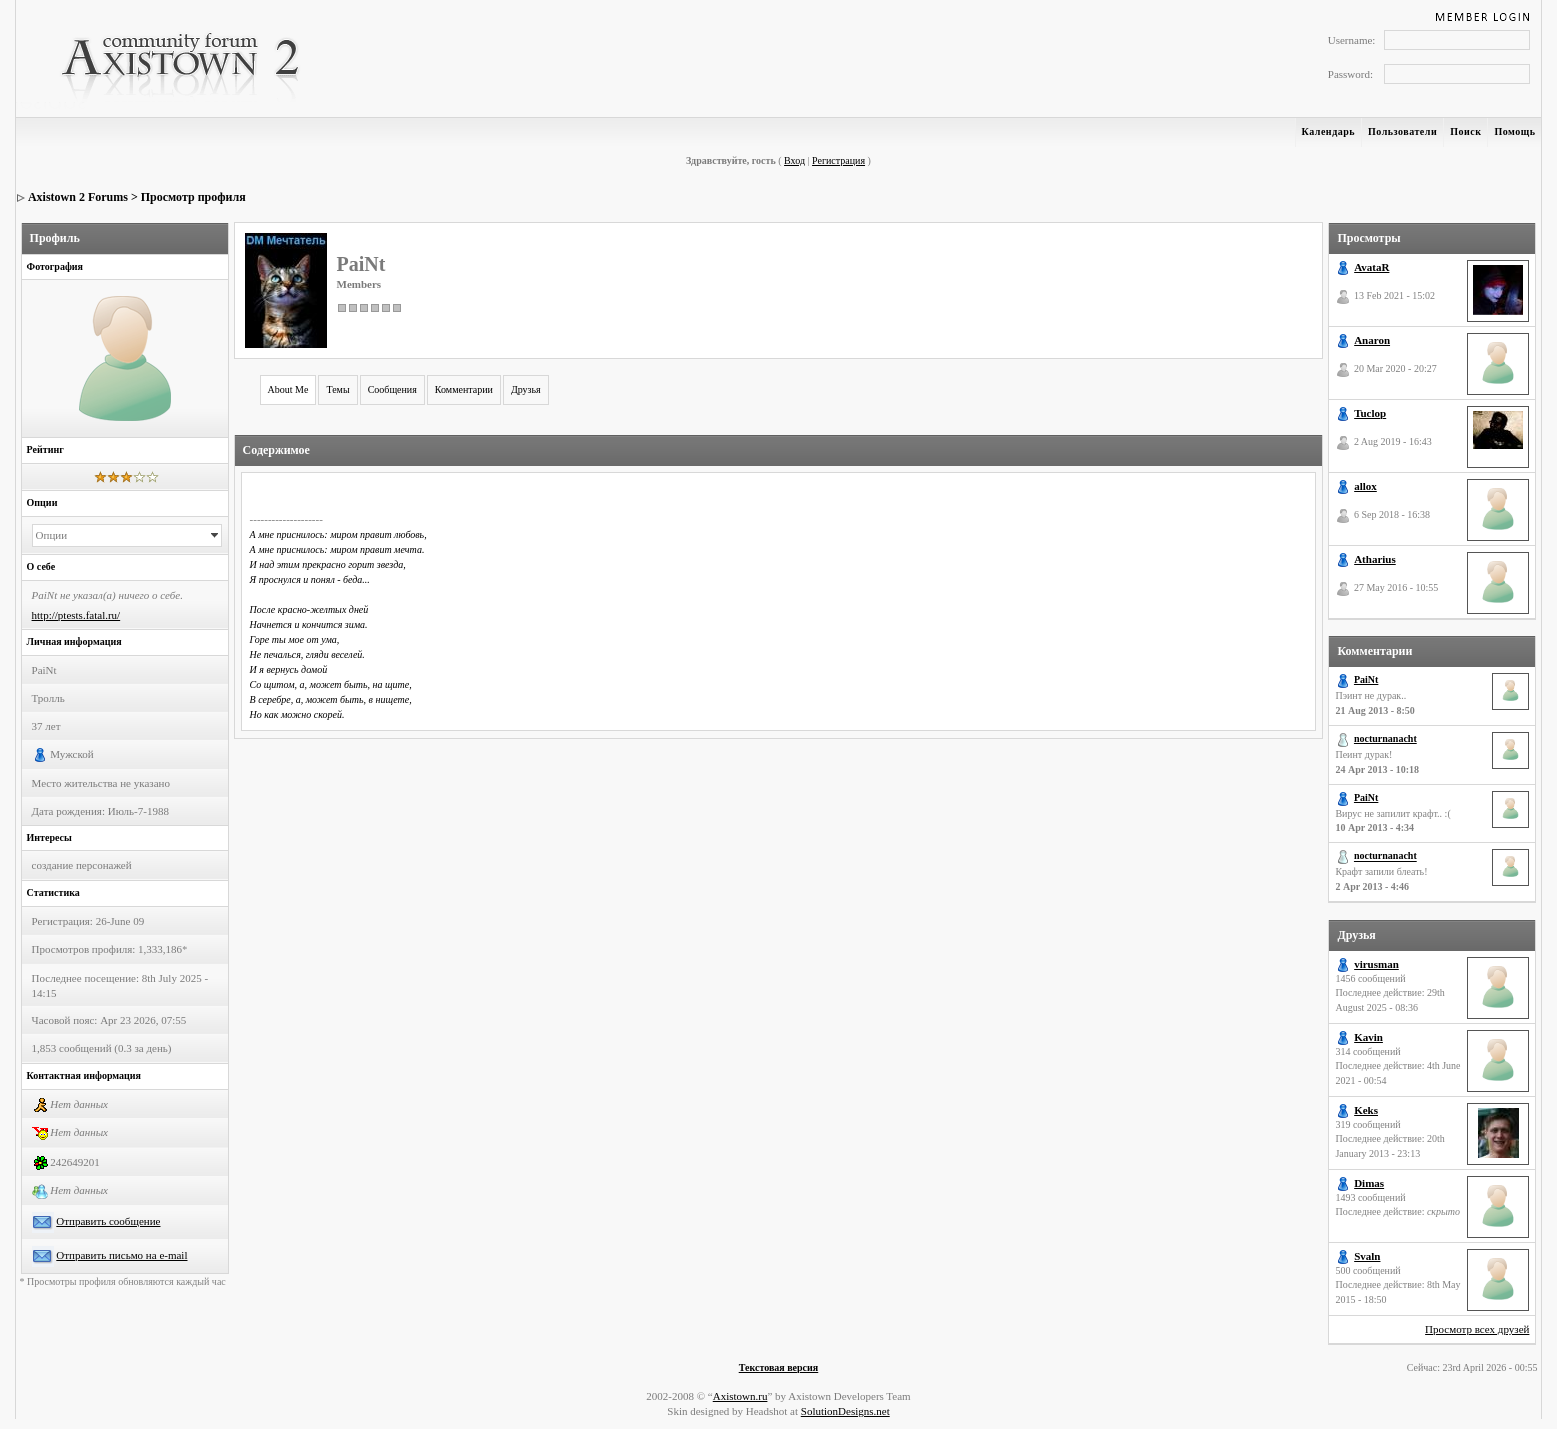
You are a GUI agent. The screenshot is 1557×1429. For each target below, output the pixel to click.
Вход (794, 160)
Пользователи (1402, 131)
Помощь (1514, 131)
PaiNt (1366, 679)
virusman (1376, 964)
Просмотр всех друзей (1477, 1329)
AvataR (1371, 267)
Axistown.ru (740, 1396)
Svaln (1367, 1256)
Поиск (1465, 131)
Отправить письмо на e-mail (121, 1255)
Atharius (1375, 559)
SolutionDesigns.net (845, 1411)
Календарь (1328, 131)
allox (1365, 486)
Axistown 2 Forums (78, 197)
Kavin (1368, 1037)
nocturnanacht (1385, 738)
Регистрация (838, 160)
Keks (1366, 1110)
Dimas (1369, 1183)
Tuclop (1370, 413)
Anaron (1372, 340)
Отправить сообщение (108, 1221)
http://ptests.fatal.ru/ (76, 615)
